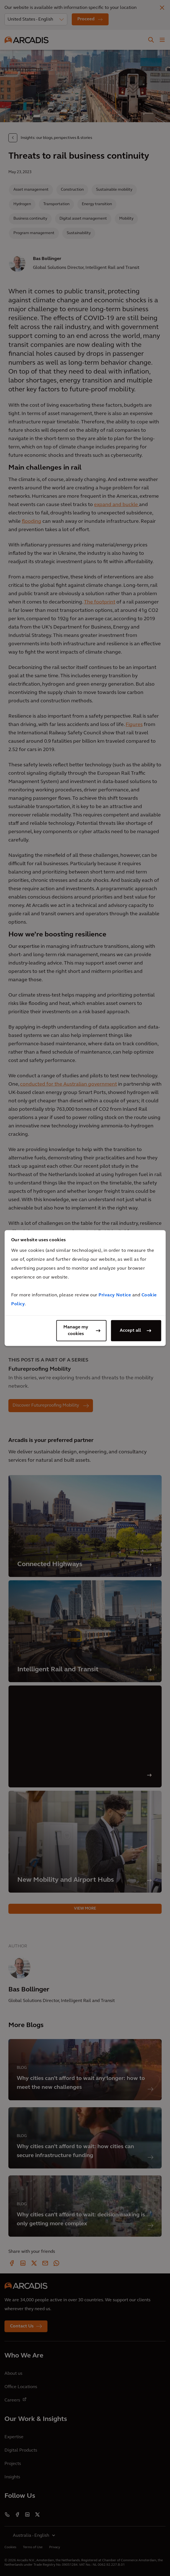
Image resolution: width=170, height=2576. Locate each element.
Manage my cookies (75, 1330)
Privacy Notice (115, 1295)
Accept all (130, 1330)
